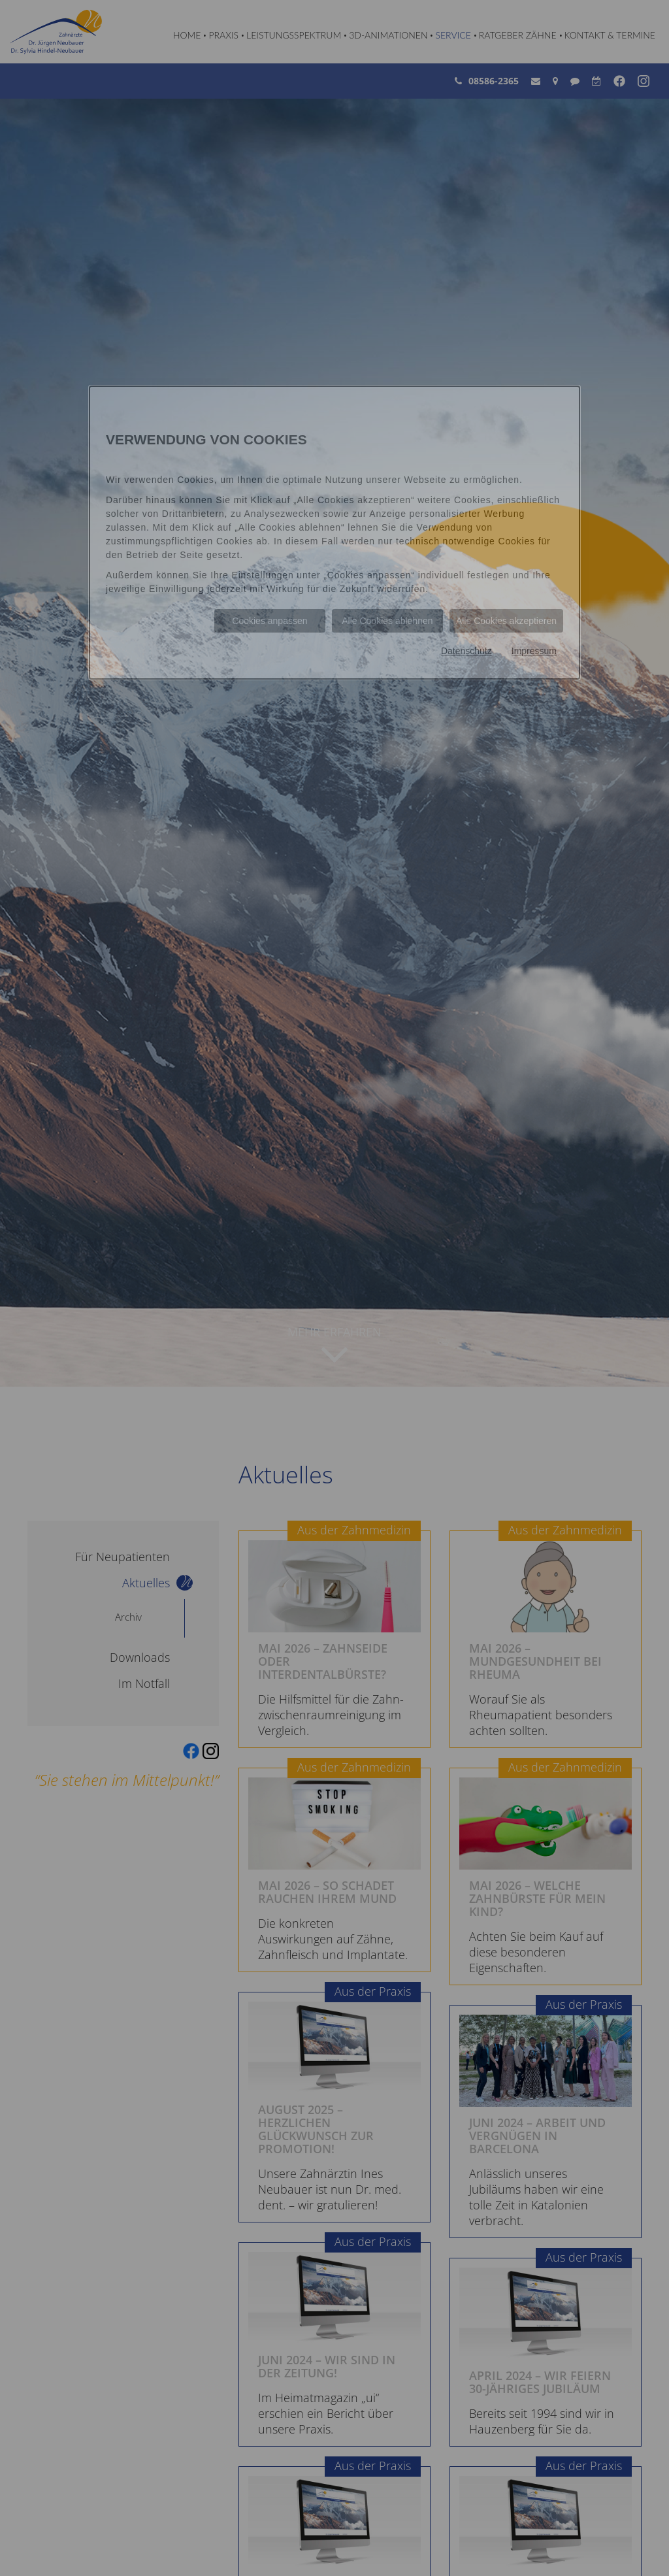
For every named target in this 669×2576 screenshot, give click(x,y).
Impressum (534, 651)
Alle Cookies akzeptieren (506, 621)
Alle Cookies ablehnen (387, 621)
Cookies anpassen (269, 621)
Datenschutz (466, 651)
